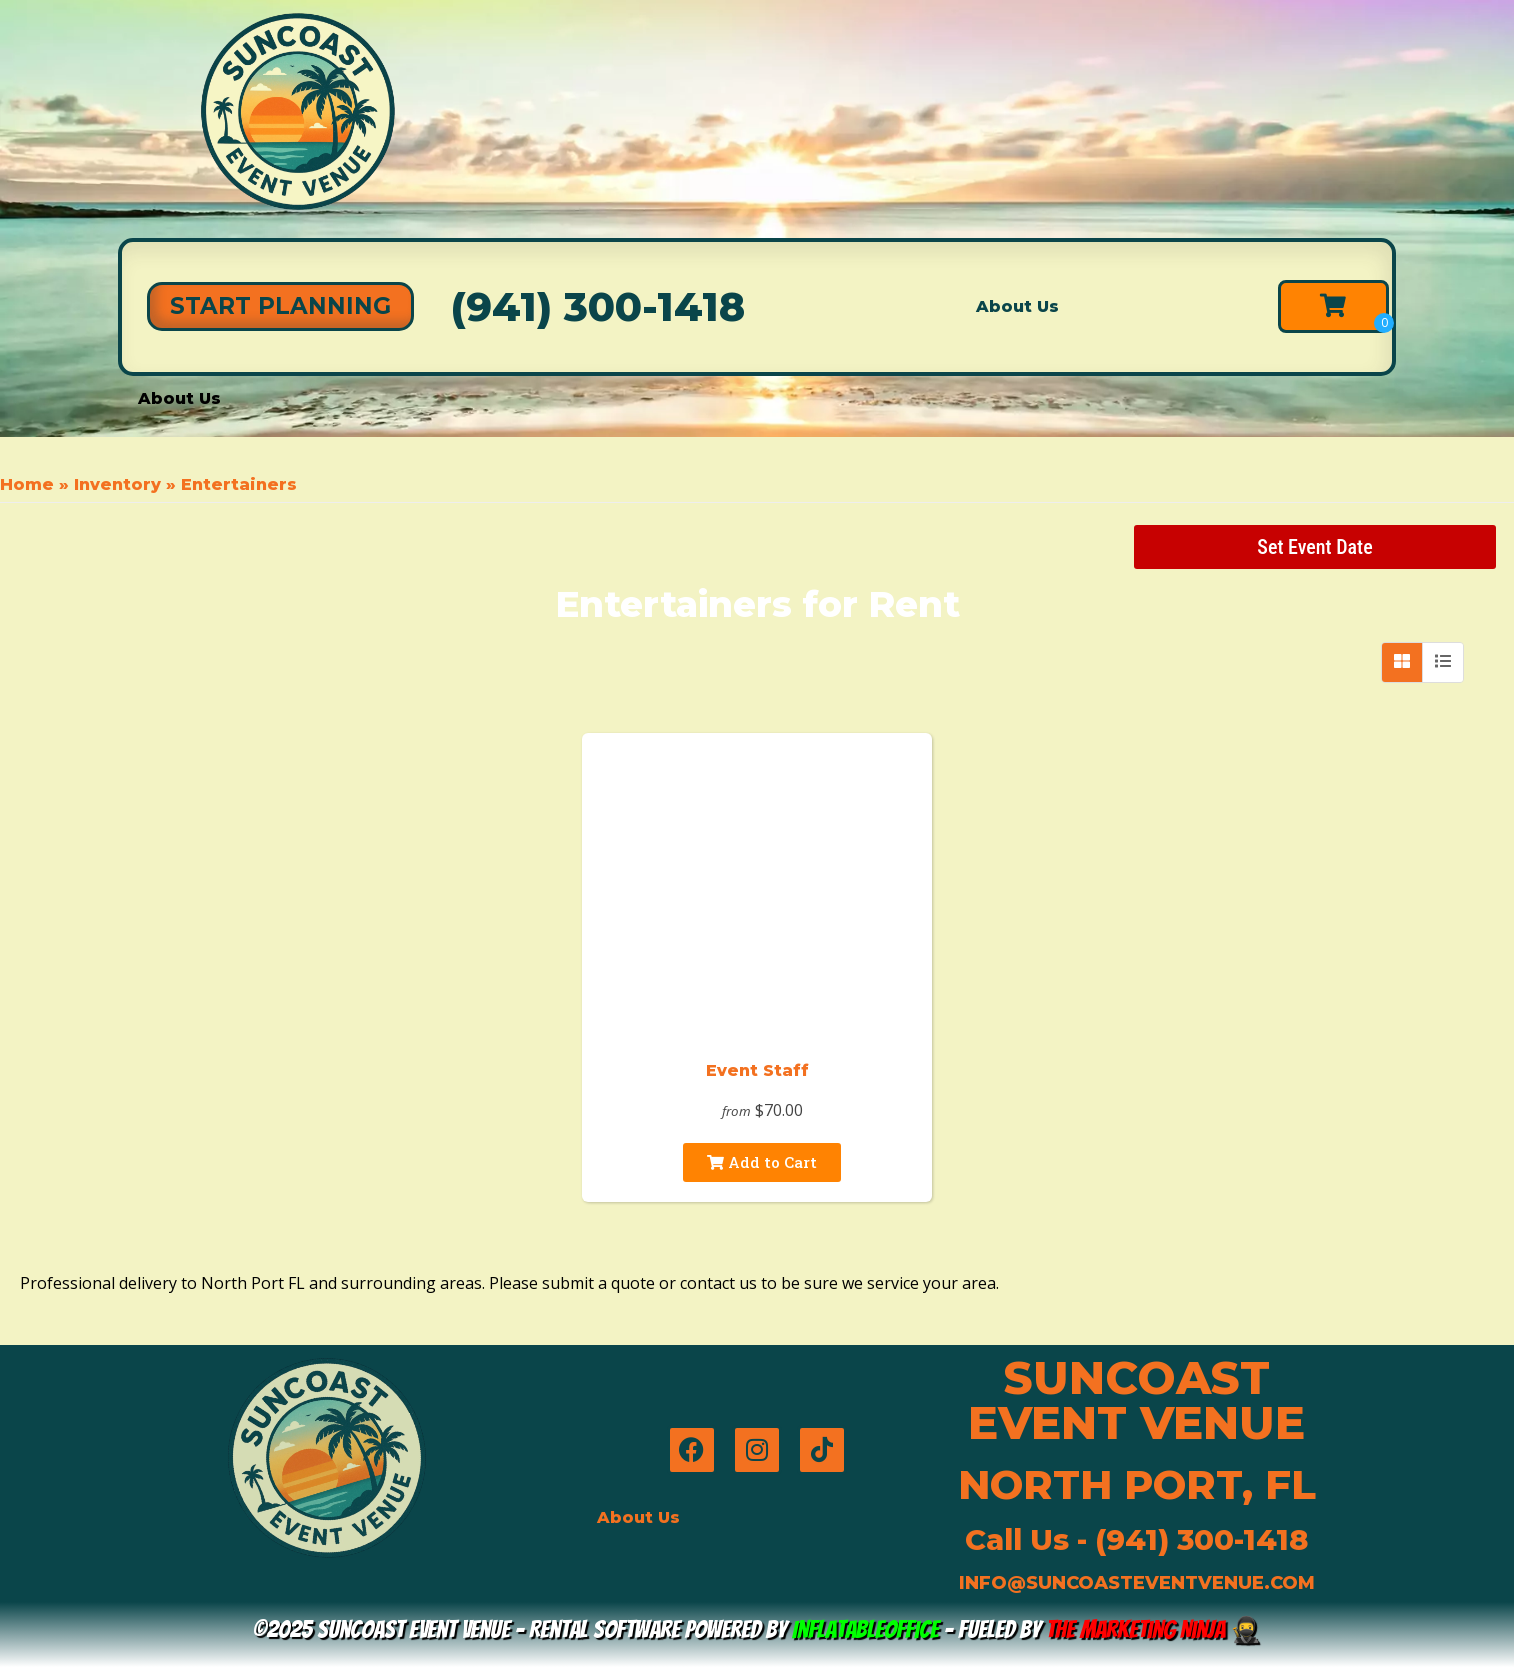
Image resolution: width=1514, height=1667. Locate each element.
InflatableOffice (865, 1629)
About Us (1017, 306)
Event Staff (757, 1070)
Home (27, 484)
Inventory (117, 484)
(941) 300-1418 (598, 306)
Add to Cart (762, 1162)
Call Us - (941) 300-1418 (1136, 1539)
